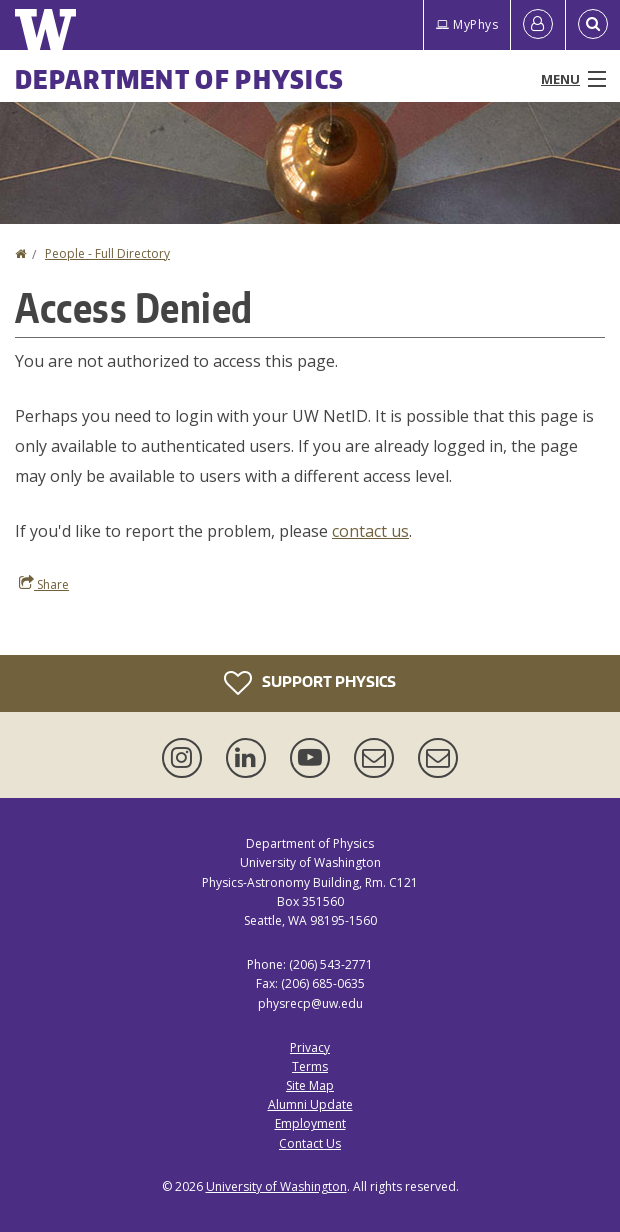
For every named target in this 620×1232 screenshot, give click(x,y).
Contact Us (310, 1143)
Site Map (310, 1085)
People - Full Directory (107, 253)
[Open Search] (593, 25)
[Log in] (538, 25)
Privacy (310, 1047)
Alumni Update (310, 1104)
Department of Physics (179, 79)
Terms (310, 1066)
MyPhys (467, 24)
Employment (310, 1123)
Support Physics (310, 683)
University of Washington (276, 1186)
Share (44, 584)
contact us (370, 531)
